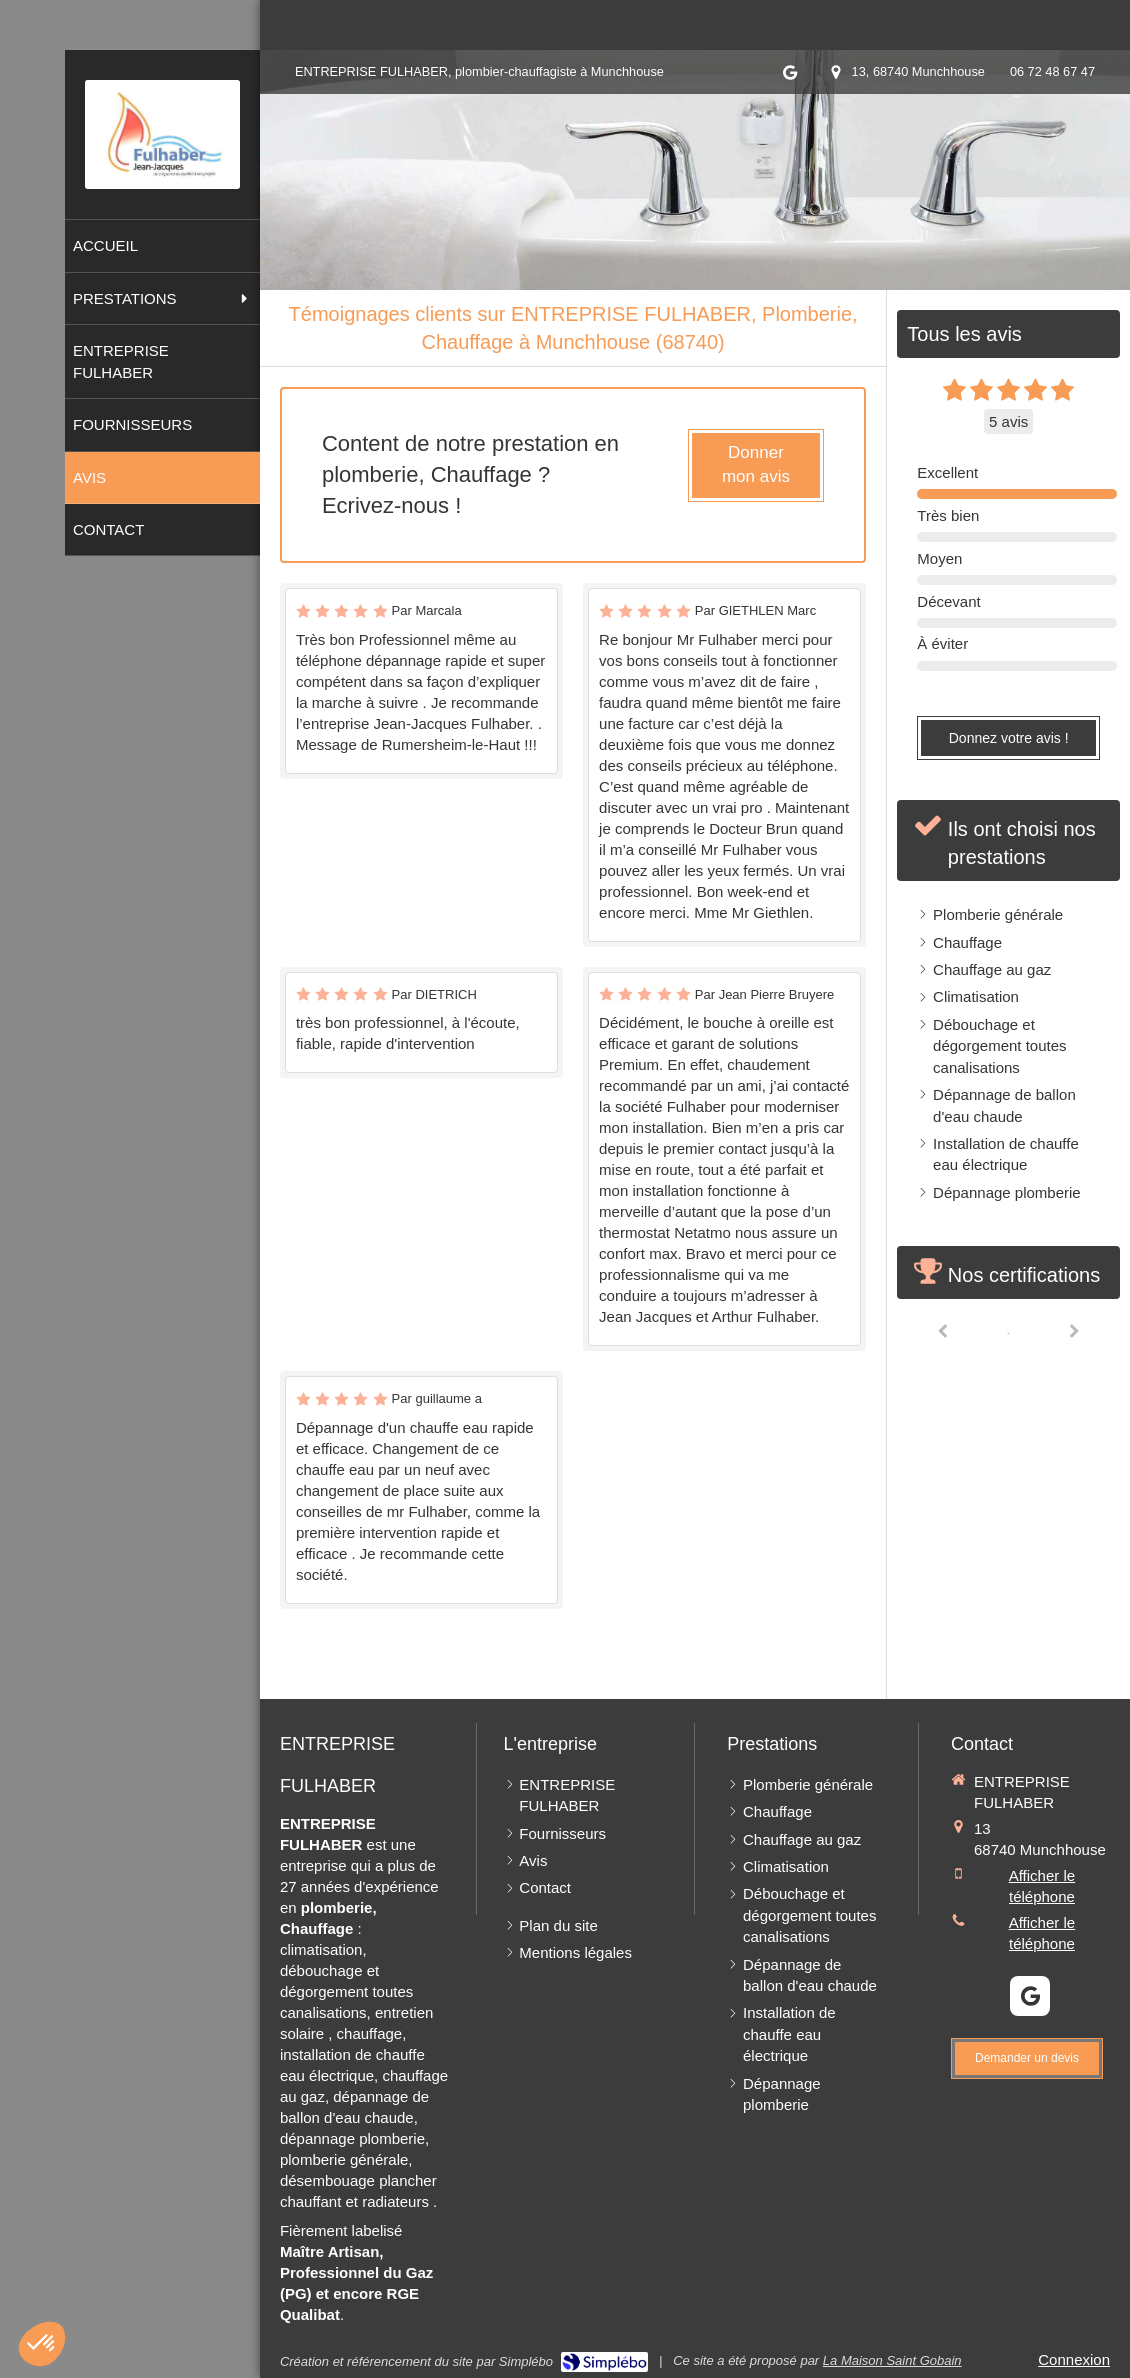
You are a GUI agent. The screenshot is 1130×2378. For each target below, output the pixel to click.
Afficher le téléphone (1042, 1886)
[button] (42, 2344)
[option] (1008, 1331)
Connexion (1074, 2359)
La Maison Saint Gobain (892, 2360)
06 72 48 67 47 (1052, 71)
